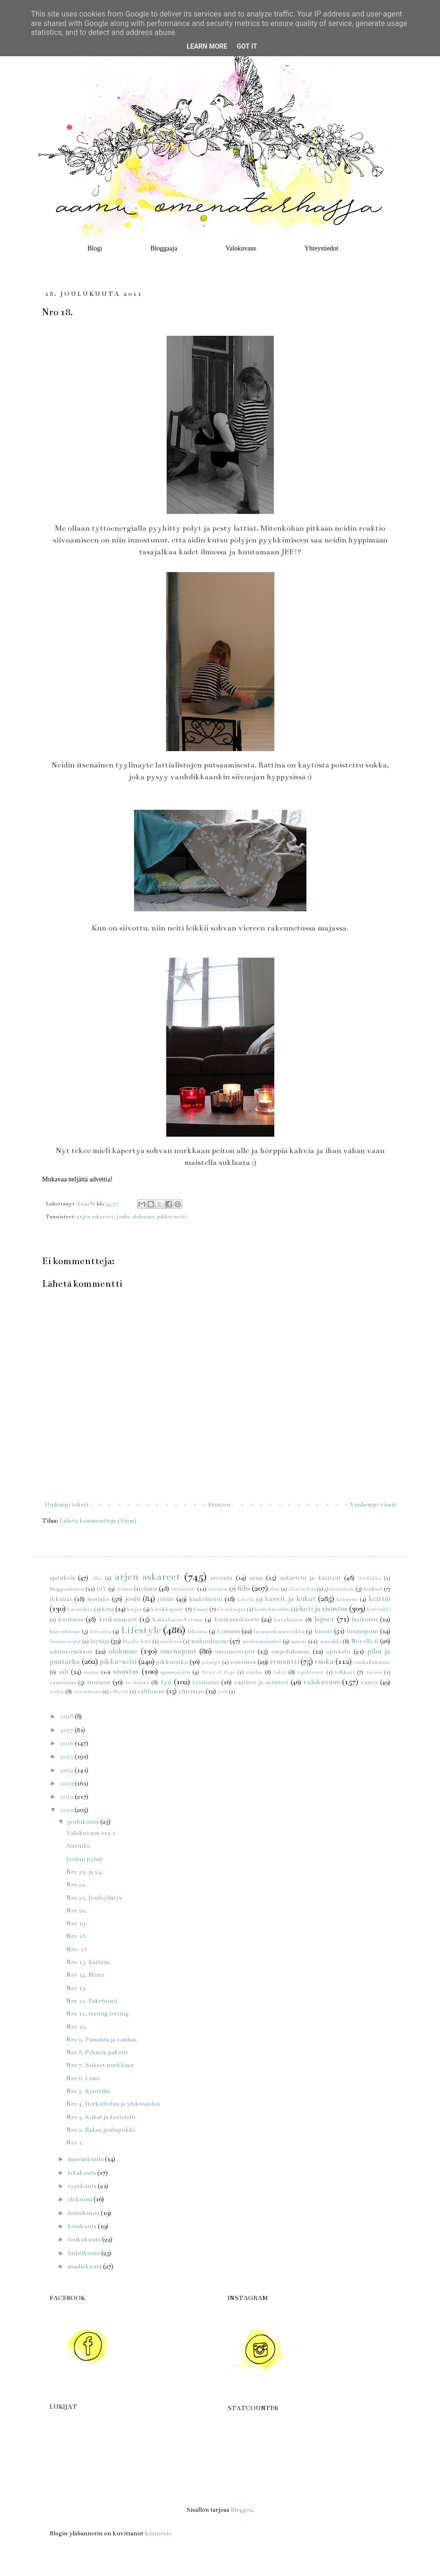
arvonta (221, 1578)
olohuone (143, 1216)
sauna (91, 1672)
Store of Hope (218, 1672)
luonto (323, 1631)
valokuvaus (321, 1682)
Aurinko (78, 1846)
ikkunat (61, 1599)
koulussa (70, 1619)
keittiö (379, 1598)
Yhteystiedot (321, 248)
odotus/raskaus (71, 1651)
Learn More (207, 46)
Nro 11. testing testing (97, 2013)
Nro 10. (76, 2027)
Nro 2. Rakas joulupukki (100, 2130)
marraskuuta (86, 2159)
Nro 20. (76, 1910)
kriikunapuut (118, 1619)
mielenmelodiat (261, 1641)
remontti (284, 1661)
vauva (369, 1682)
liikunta (197, 1631)
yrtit (222, 1692)
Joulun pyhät (84, 1859)
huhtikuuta (84, 2253)
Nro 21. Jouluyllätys (94, 1898)
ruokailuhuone (372, 1662)
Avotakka (369, 1578)
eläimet (124, 1589)
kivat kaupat (231, 1609)
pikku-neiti (171, 1216)
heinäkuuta (84, 2213)
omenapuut (178, 1651)
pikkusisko (172, 1662)
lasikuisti (365, 1619)
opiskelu (338, 1651)
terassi (374, 1672)
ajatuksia (62, 1578)
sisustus (126, 1671)
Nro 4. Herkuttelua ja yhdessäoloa (113, 2104)
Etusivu (219, 1504)
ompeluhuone (290, 1651)
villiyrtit (119, 1692)
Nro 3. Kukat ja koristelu (100, 2117)
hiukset (372, 1588)
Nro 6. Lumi (83, 2078)
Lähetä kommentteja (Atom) (98, 1521)
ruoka (324, 1661)
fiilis (243, 1588)
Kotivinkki (378, 1609)
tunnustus (63, 1682)
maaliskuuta (85, 2266)
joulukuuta (84, 1822)
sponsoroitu (175, 1672)
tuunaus (98, 1682)
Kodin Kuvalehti (272, 1609)
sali (63, 1672)
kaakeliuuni (205, 1599)
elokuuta (81, 2199)
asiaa (256, 1578)
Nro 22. (76, 1884)
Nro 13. (76, 1988)
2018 (67, 1716)
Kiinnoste (158, 2533)
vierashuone (87, 1692)
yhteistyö (191, 1691)
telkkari (344, 1672)
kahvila (245, 1599)
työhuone (205, 1682)
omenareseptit (235, 1651)
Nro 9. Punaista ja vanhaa (101, 2039)
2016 (67, 1743)
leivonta (100, 1631)
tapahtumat (310, 1672)
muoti (298, 1641)
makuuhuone (209, 1641)
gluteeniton (339, 1588)
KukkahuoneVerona (177, 1619)
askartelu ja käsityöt (310, 1578)
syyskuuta (83, 2186)
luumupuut (362, 1631)
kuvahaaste (288, 1619)
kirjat (134, 1609)
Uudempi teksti (66, 1504)
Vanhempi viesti (373, 1504)
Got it (247, 46)
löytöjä (99, 1641)
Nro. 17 (76, 1949)
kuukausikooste (236, 1619)
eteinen (217, 1588)
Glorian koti (302, 1589)
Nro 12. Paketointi (91, 2001)
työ (166, 1682)
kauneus (346, 1599)
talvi (279, 1672)
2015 (67, 1756)
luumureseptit (65, 1641)
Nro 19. (76, 1923)
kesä (108, 1609)
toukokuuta (85, 2239)
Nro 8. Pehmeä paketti (97, 2052)
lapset (324, 1619)
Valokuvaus (240, 248)
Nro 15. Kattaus (88, 1962)
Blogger (241, 2510)
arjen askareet (95, 1216)
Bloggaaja (163, 248)
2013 (67, 1783)
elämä (149, 1589)
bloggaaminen (67, 1588)
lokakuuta (82, 2173)
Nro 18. (76, 1936)
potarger (211, 1662)
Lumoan (228, 1631)
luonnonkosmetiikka (279, 1631)
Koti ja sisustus (323, 1608)
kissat (200, 1609)
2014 (67, 1770)
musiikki (330, 1641)
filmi (274, 1589)
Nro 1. (75, 2142)
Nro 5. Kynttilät (88, 2091)
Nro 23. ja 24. (84, 1872)
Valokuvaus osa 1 (90, 1833)
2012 (67, 1797)
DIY (101, 1588)
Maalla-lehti (137, 1641)
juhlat (165, 1599)
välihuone (151, 1691)
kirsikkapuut (167, 1609)
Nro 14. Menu (85, 1975)
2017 (67, 1730)
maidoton (171, 1641)
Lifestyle (141, 1630)
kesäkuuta (83, 2226)
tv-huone (137, 1682)
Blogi (94, 248)
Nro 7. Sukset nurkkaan (100, 2065)
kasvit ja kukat (290, 1598)
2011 (67, 1810)
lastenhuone (65, 1631)
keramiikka (80, 1609)
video (57, 1691)
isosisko (98, 1599)
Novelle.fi (364, 1641)
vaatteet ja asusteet (261, 1682)
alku (97, 1578)
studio (254, 1672)
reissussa (243, 1662)
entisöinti (183, 1588)
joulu (122, 1216)
